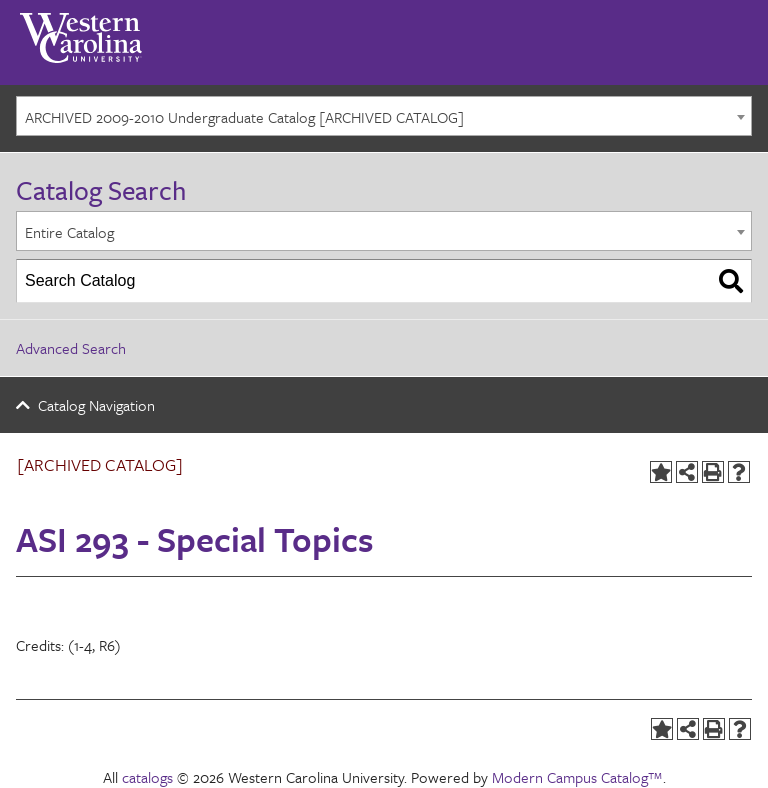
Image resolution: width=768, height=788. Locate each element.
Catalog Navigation (96, 405)
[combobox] (384, 116)
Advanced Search (71, 348)
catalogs (147, 777)
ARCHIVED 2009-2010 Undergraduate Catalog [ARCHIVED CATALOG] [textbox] (244, 117)
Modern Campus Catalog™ (577, 777)
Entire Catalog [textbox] (69, 232)
